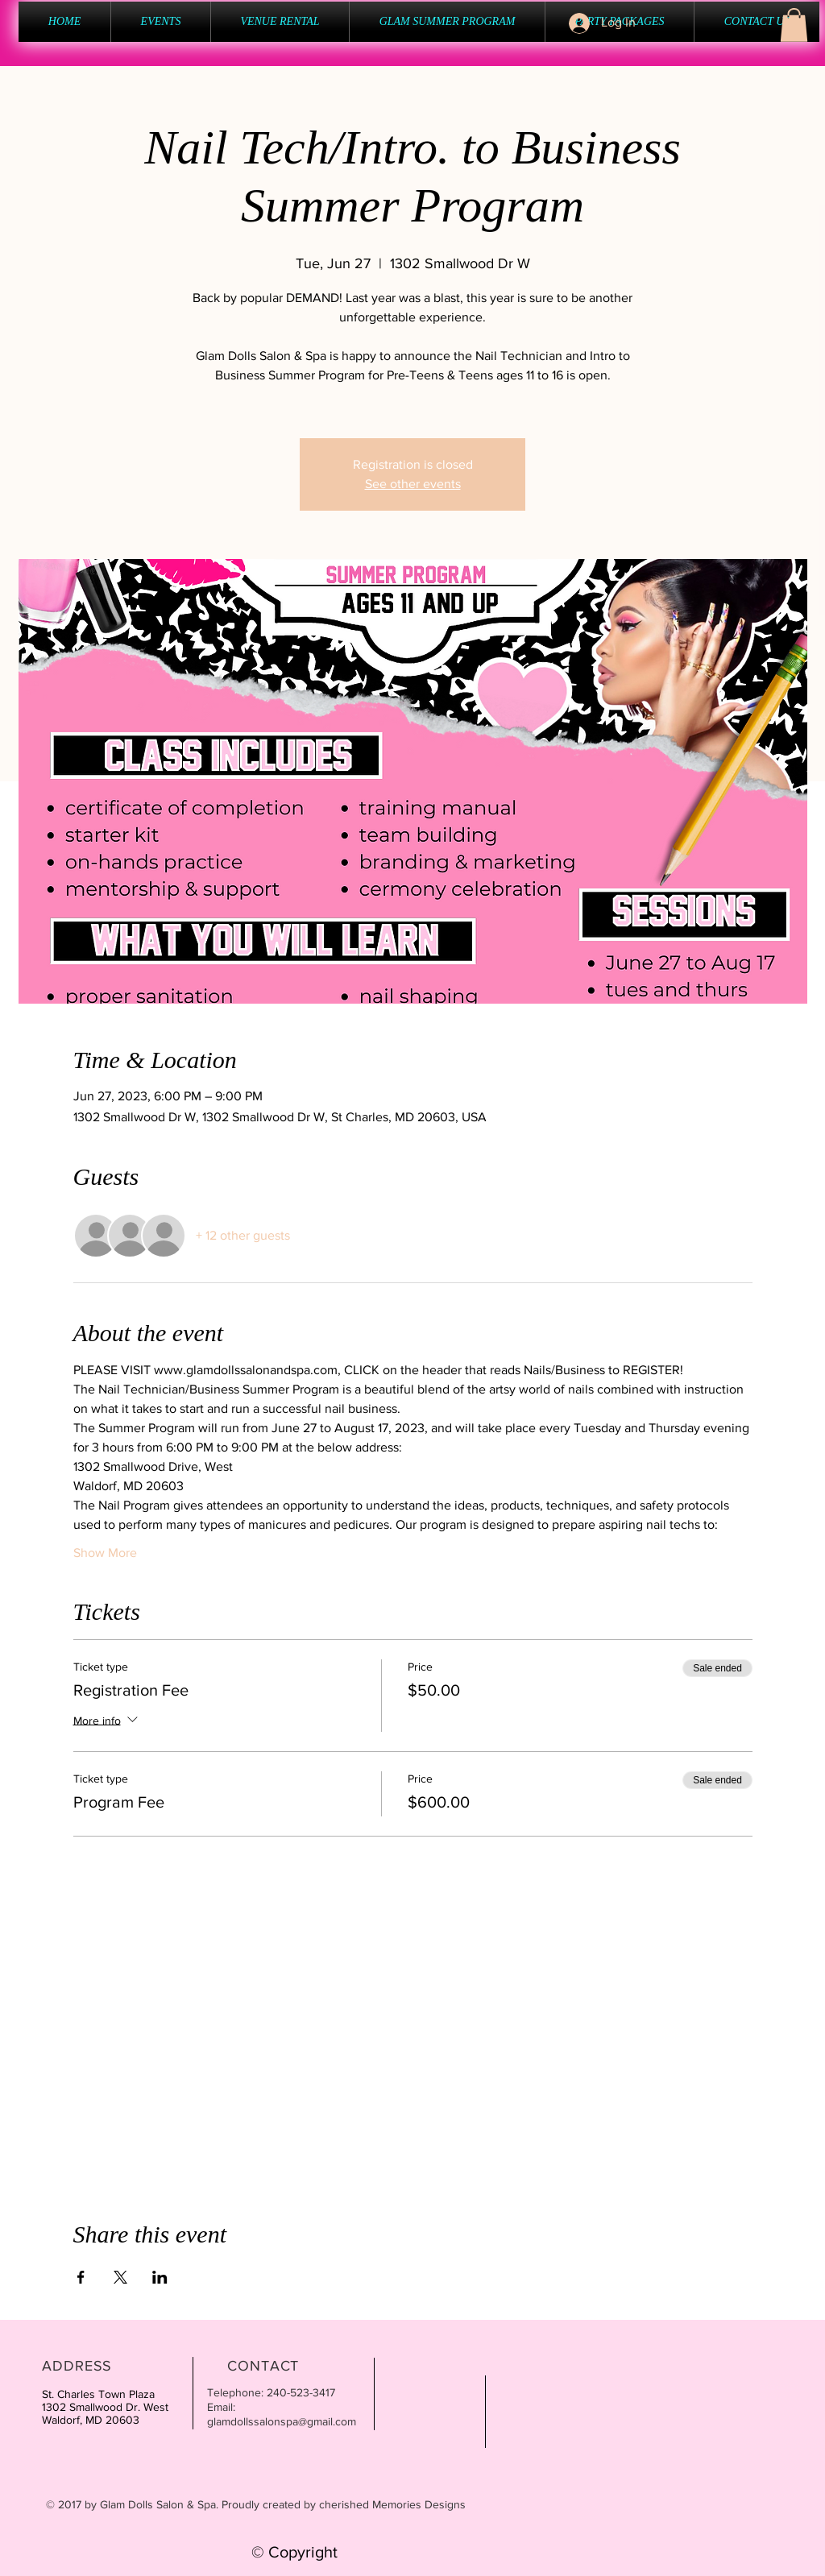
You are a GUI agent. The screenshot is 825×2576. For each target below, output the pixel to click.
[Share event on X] (120, 2277)
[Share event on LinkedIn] (160, 2277)
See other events (413, 484)
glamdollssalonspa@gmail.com (281, 2421)
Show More (105, 1552)
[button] (794, 25)
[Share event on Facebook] (81, 2277)
